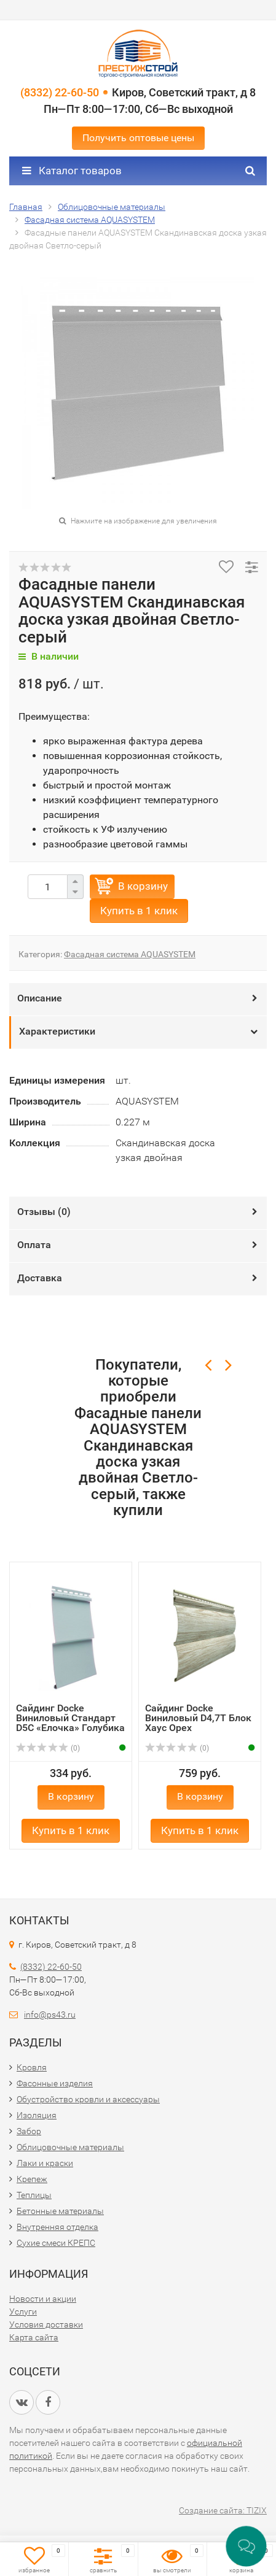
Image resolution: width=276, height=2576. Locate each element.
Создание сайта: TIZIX (223, 2510)
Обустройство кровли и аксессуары (88, 2099)
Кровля (32, 2067)
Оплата (34, 1245)
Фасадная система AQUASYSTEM (129, 954)
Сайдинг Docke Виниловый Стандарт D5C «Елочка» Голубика (70, 1717)
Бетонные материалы (60, 2211)
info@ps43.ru (50, 2014)
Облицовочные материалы (70, 2147)
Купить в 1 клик (139, 910)
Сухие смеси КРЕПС (56, 2243)
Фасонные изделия (55, 2083)
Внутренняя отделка (57, 2227)
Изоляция (37, 2115)
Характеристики (57, 1031)
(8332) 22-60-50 (59, 92)
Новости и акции (42, 2299)
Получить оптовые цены (138, 138)
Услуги (23, 2311)
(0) (48, 1748)
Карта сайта (33, 2337)
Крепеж (32, 2179)
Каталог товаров (72, 170)
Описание (39, 998)
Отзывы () (44, 1211)
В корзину (143, 886)
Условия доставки (46, 2324)
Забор (29, 2131)
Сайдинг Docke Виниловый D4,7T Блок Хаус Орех (198, 1717)
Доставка (39, 1278)
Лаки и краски (45, 2163)
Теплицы (34, 2195)
